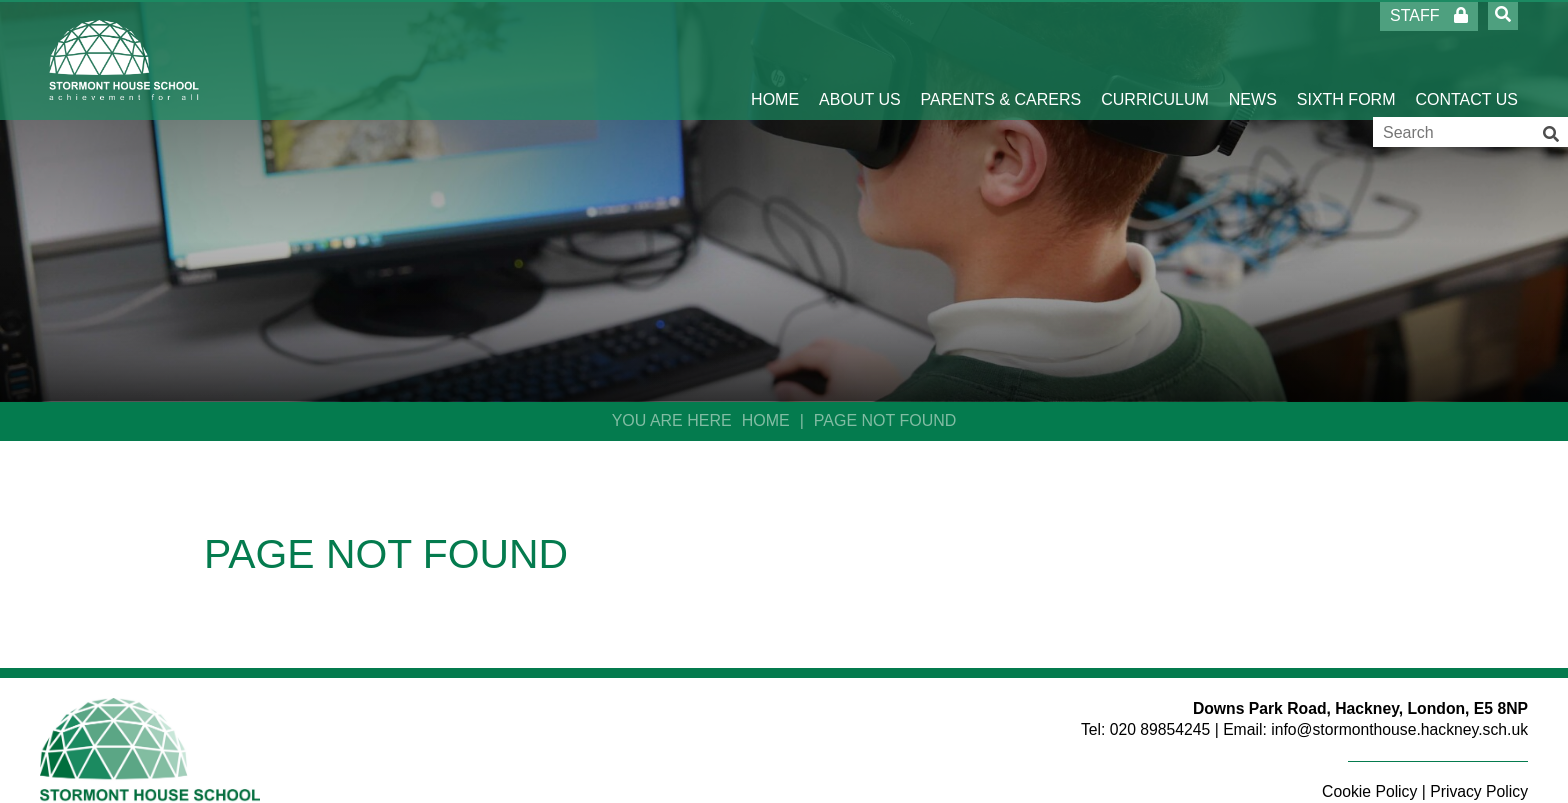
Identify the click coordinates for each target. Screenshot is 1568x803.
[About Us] (860, 60)
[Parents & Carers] (1001, 60)
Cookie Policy (1369, 791)
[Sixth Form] (1346, 60)
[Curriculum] (1155, 60)
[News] (1253, 60)
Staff (1429, 15)
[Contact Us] (1466, 60)
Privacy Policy (1479, 791)
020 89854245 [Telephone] (1160, 729)
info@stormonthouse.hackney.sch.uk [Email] (1399, 729)
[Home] (124, 60)
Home (766, 420)
